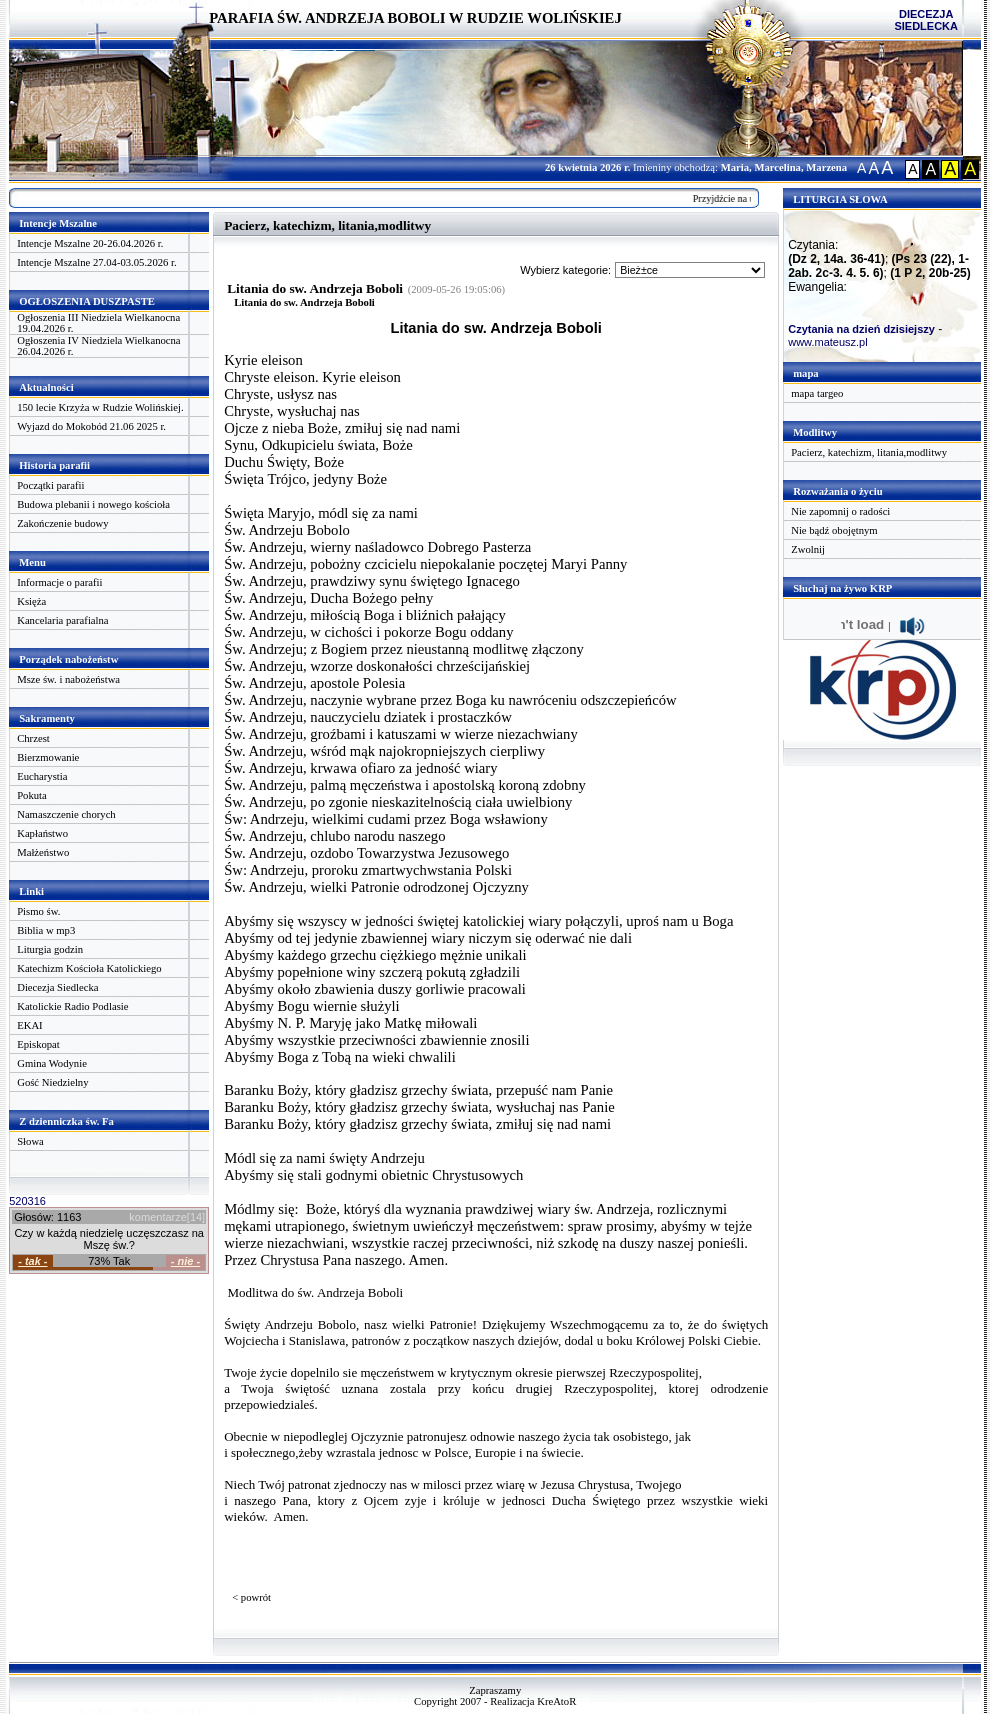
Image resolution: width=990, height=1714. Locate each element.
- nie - (185, 1261)
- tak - (32, 1261)
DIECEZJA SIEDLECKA (926, 20)
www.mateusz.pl (827, 342)
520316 (27, 1201)
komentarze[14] (167, 1217)
